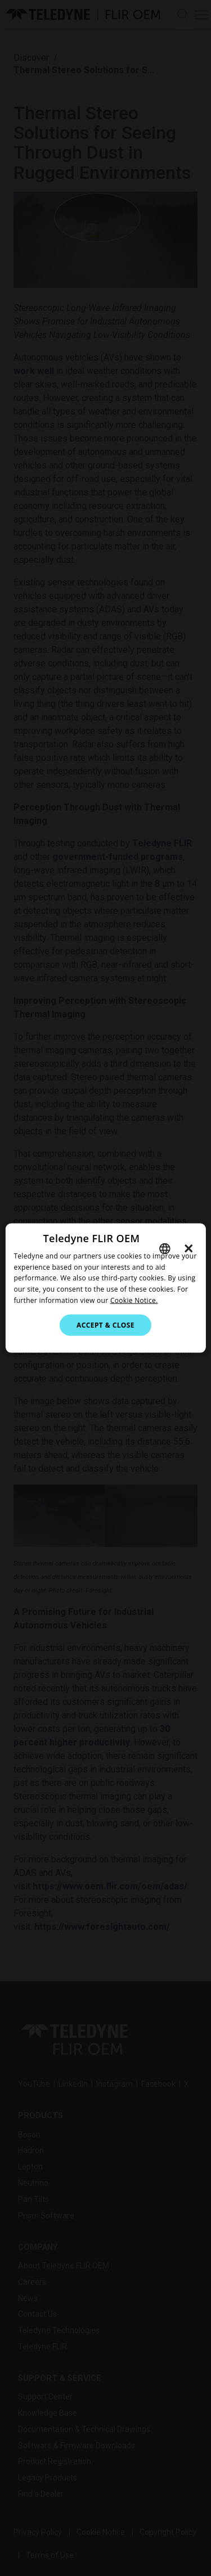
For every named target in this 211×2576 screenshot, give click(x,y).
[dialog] (105, 1288)
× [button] (189, 1248)
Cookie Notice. (134, 1300)
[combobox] (164, 1248)
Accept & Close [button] (105, 1324)
